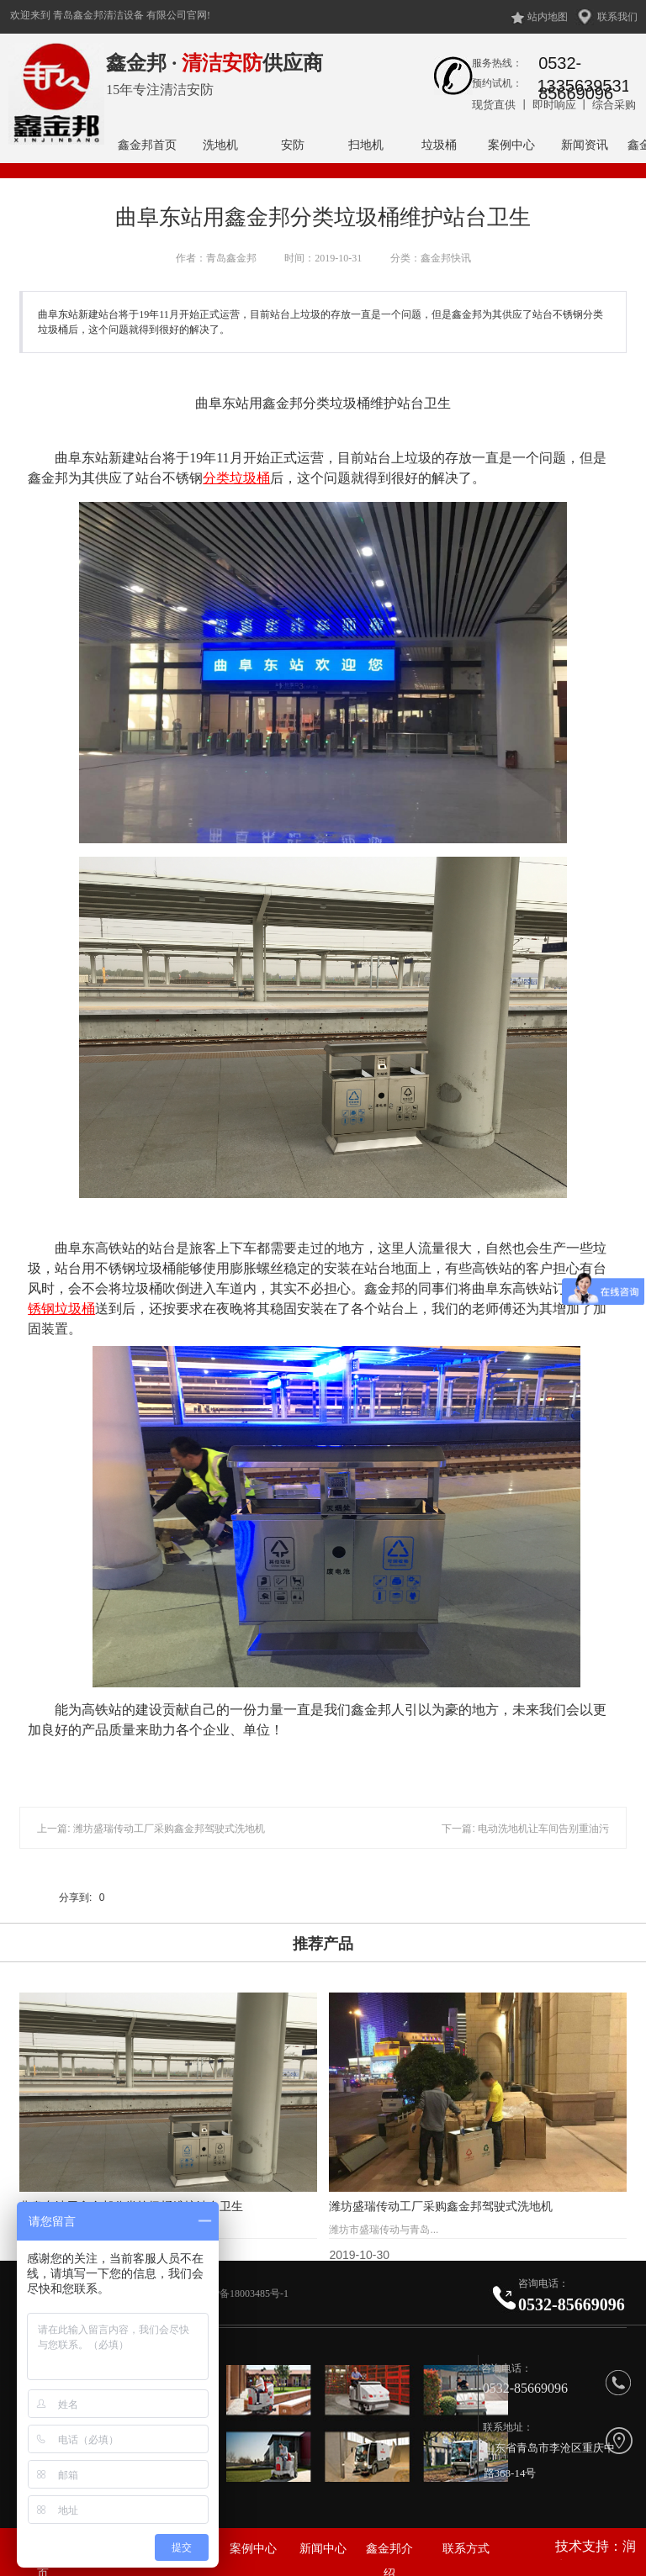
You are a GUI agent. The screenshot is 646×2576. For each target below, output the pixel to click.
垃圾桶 (439, 144)
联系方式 (466, 2548)
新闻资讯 (584, 144)
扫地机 (366, 144)
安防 (292, 144)
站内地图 (547, 17)
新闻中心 (323, 2548)
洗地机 (220, 144)
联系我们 (617, 17)
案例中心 (511, 144)
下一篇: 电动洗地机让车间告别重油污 (525, 1828)
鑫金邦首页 (147, 144)
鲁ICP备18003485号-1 (242, 2293)
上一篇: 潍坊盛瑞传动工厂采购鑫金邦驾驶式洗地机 (151, 1828)
